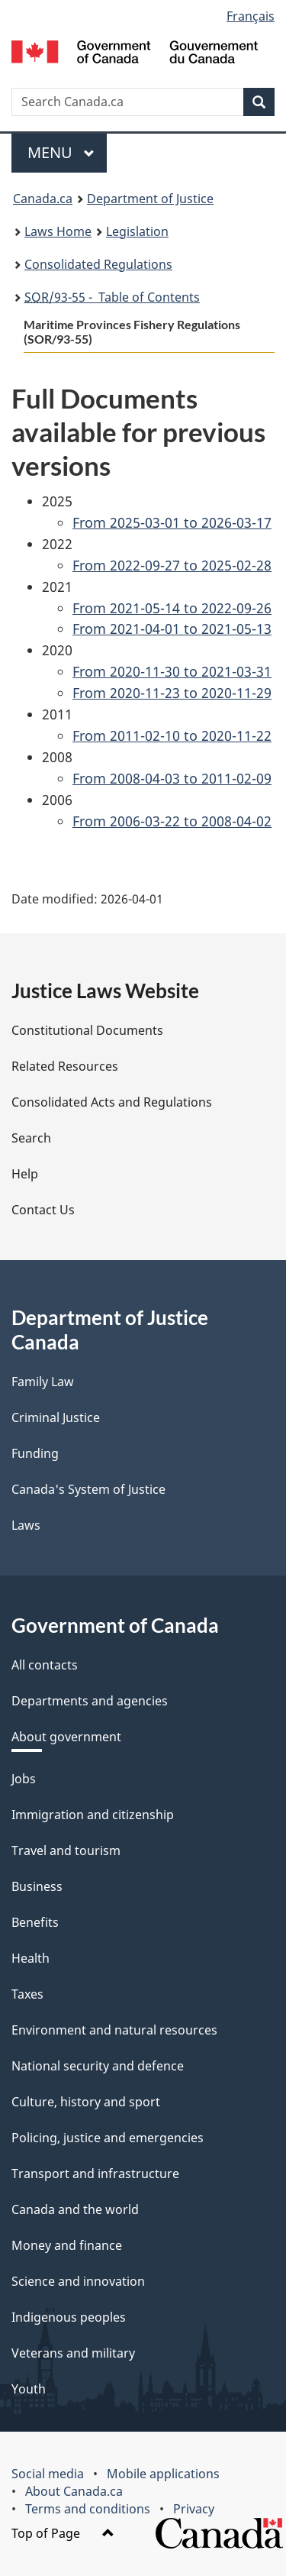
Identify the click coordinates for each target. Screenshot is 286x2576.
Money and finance (66, 2245)
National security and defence (97, 2065)
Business (37, 1886)
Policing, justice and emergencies (107, 2137)
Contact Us (43, 1209)
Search (31, 1138)
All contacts (44, 1664)
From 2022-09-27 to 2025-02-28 (172, 565)
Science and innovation (78, 2281)
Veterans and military (73, 2353)
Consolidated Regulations (98, 264)
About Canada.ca (74, 2491)
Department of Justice (150, 198)
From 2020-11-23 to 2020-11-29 (172, 693)
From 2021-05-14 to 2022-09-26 (172, 608)
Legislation (137, 231)
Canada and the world (75, 2209)
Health (30, 1958)
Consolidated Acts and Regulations (111, 1102)
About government (66, 1736)
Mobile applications (163, 2473)
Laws (25, 1525)
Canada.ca (42, 198)
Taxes (27, 1994)
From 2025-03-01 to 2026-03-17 (172, 522)
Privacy (193, 2508)
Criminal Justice (55, 1417)
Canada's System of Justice (88, 1489)
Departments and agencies (89, 1700)
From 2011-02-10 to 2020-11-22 (172, 735)
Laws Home (58, 231)
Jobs (23, 1778)
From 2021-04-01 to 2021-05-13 (172, 628)
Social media (47, 2473)
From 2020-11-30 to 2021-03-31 (172, 671)
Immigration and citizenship (92, 1814)
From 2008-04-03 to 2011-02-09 (172, 778)
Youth (28, 2388)
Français (251, 16)
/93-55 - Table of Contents (112, 297)
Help (24, 1173)
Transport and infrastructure (95, 2173)
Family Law (42, 1381)
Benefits (35, 1922)
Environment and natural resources (114, 2030)
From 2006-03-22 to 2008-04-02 (172, 821)
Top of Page (62, 2533)
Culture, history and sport (85, 2101)
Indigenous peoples (68, 2317)
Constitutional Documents (87, 1030)
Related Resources (64, 1066)
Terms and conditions (87, 2508)
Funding (35, 1453)
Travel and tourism (66, 1850)
